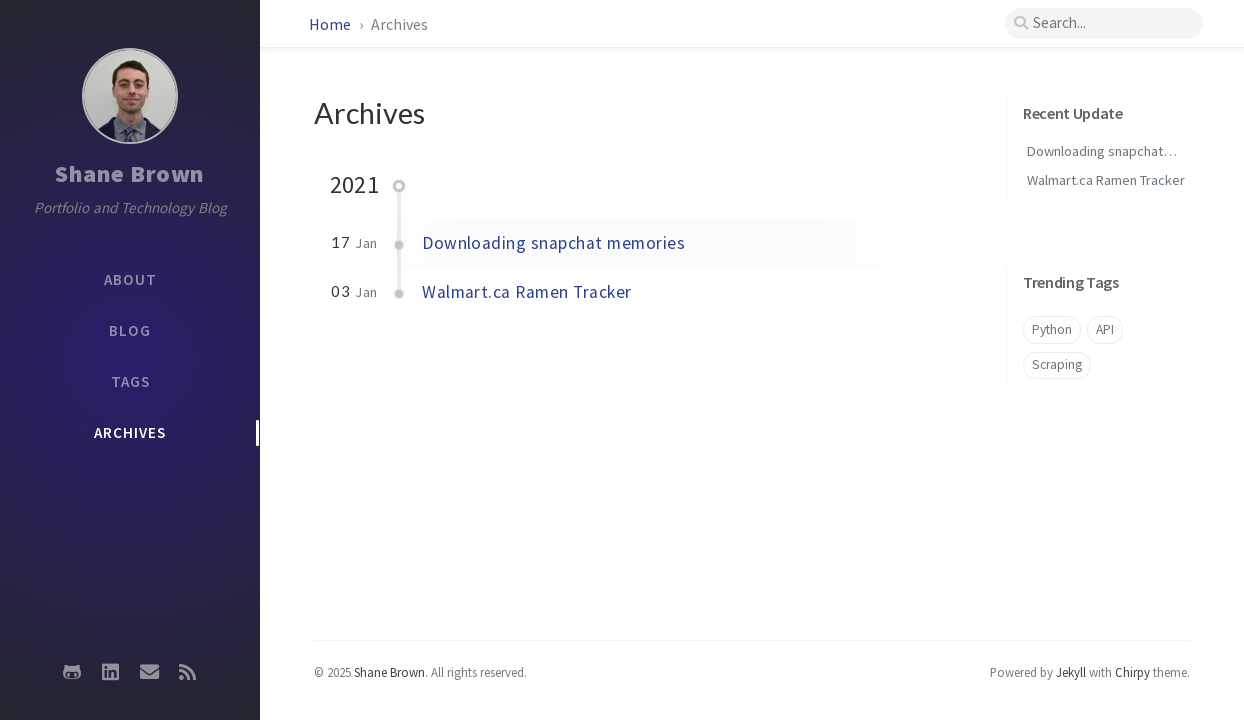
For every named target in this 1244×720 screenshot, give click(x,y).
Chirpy (1132, 672)
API (1105, 329)
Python (1052, 329)
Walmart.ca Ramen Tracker (527, 292)
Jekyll (1071, 672)
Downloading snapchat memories (553, 243)
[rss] (187, 672)
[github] (72, 672)
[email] (149, 672)
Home (331, 24)
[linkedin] (111, 672)
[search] (1103, 23)
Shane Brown (130, 173)
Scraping (1057, 364)
